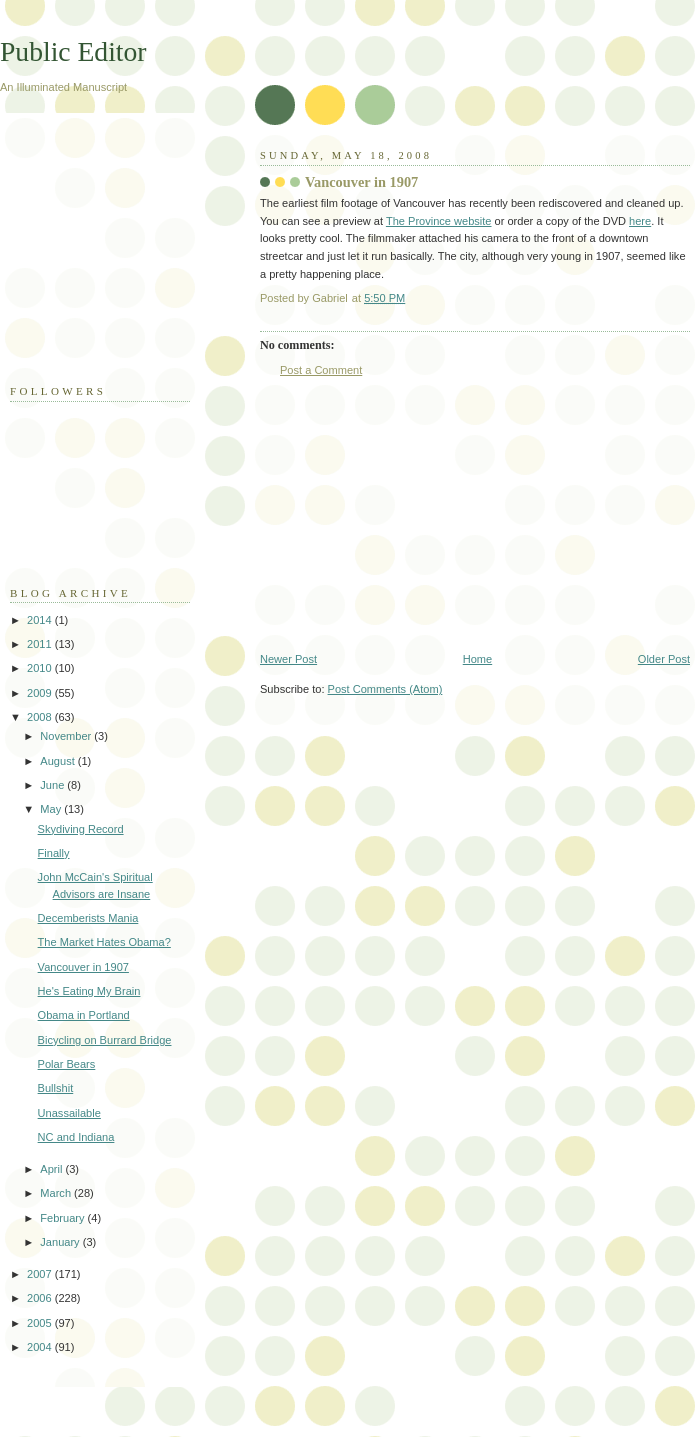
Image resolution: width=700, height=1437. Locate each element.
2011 (41, 644)
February (63, 1218)
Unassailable (69, 1113)
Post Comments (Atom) (385, 689)
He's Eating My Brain (89, 991)
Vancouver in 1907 (83, 967)
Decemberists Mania (88, 918)
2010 (41, 668)
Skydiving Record (81, 829)
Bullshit (56, 1088)
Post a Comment (321, 370)
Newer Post (288, 659)
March (57, 1193)
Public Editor (73, 51)
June (53, 785)
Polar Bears (67, 1064)
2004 (41, 1347)
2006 (41, 1298)
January (61, 1242)
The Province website (439, 221)
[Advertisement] (110, 258)
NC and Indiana (76, 1137)
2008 (41, 717)
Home (477, 659)
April (52, 1169)
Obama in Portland (84, 1015)
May (52, 809)
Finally (54, 853)
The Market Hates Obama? (104, 942)
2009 (41, 693)
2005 (41, 1323)
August (58, 761)
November (67, 736)
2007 (41, 1274)
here (640, 221)
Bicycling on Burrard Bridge (105, 1040)
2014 (41, 620)
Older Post (664, 659)
